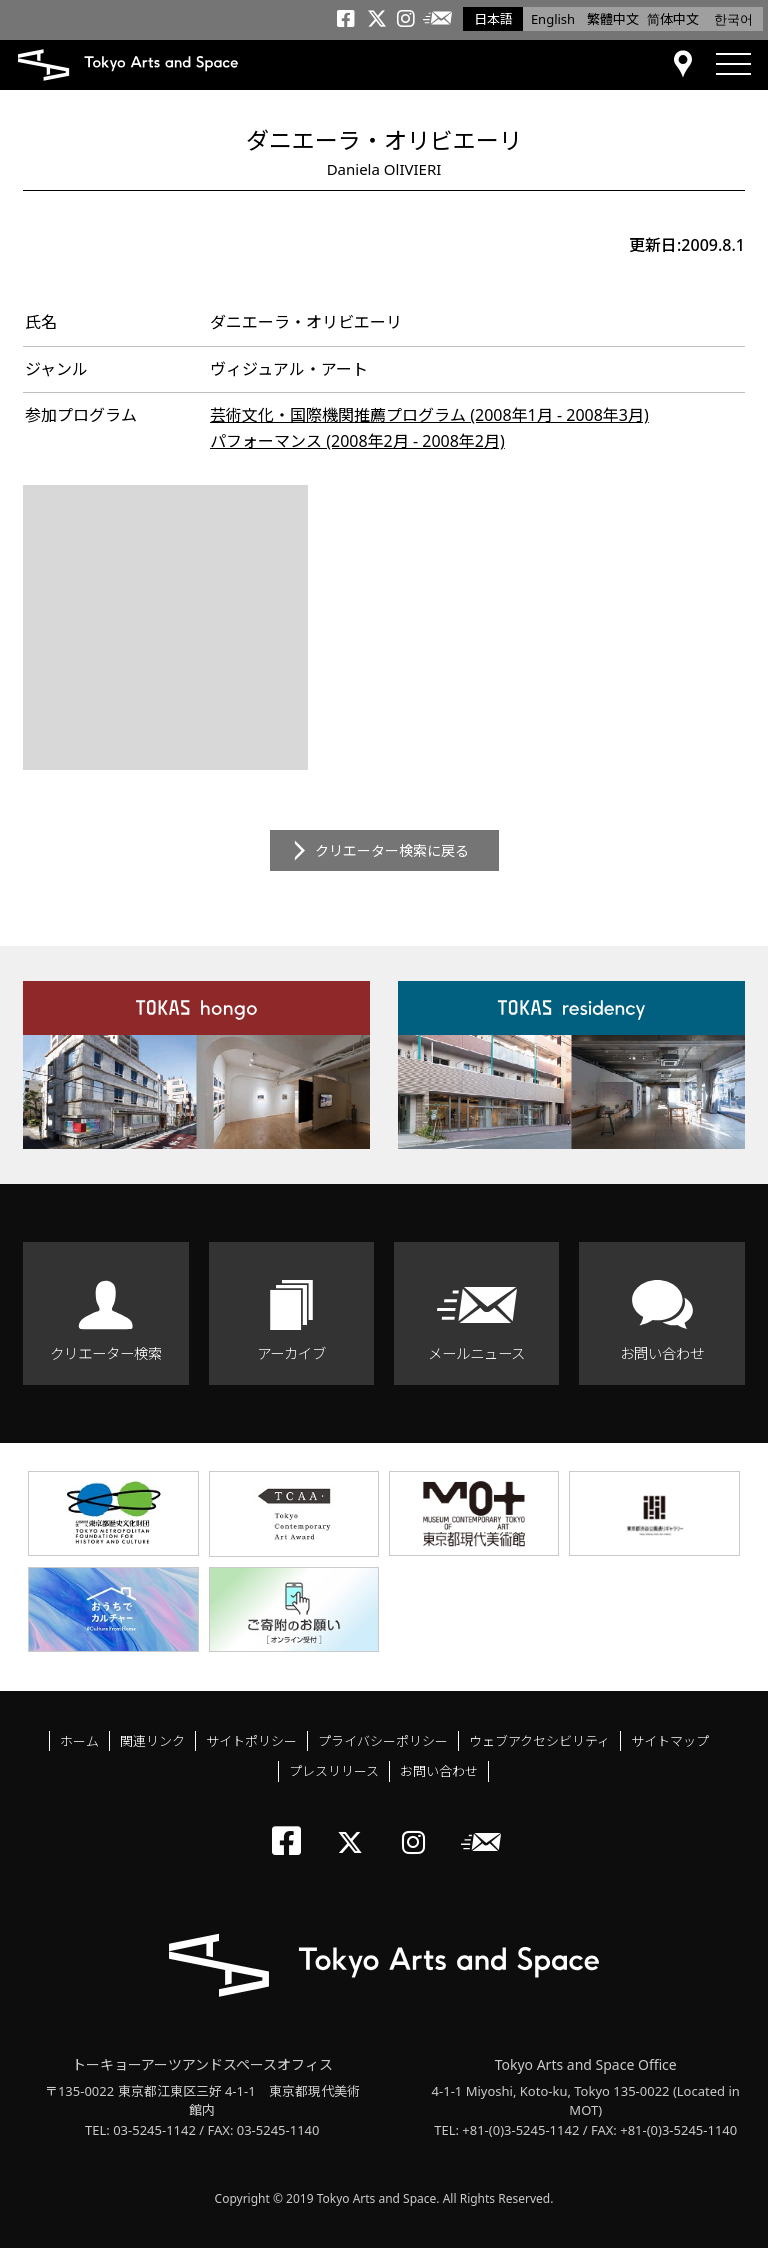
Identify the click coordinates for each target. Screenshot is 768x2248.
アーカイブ (291, 1353)
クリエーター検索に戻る (392, 850)
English (553, 19)
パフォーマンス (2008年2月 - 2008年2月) (357, 441)
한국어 (733, 19)
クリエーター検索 (106, 1353)
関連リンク (152, 1741)
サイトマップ (670, 1741)
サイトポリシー (251, 1741)
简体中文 (673, 19)
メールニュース (476, 1353)
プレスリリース (334, 1771)
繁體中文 (613, 19)
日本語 (493, 19)
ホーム (79, 1741)
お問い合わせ (662, 1353)
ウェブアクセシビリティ (539, 1741)
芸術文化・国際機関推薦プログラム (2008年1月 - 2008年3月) (429, 415)
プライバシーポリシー (383, 1741)
